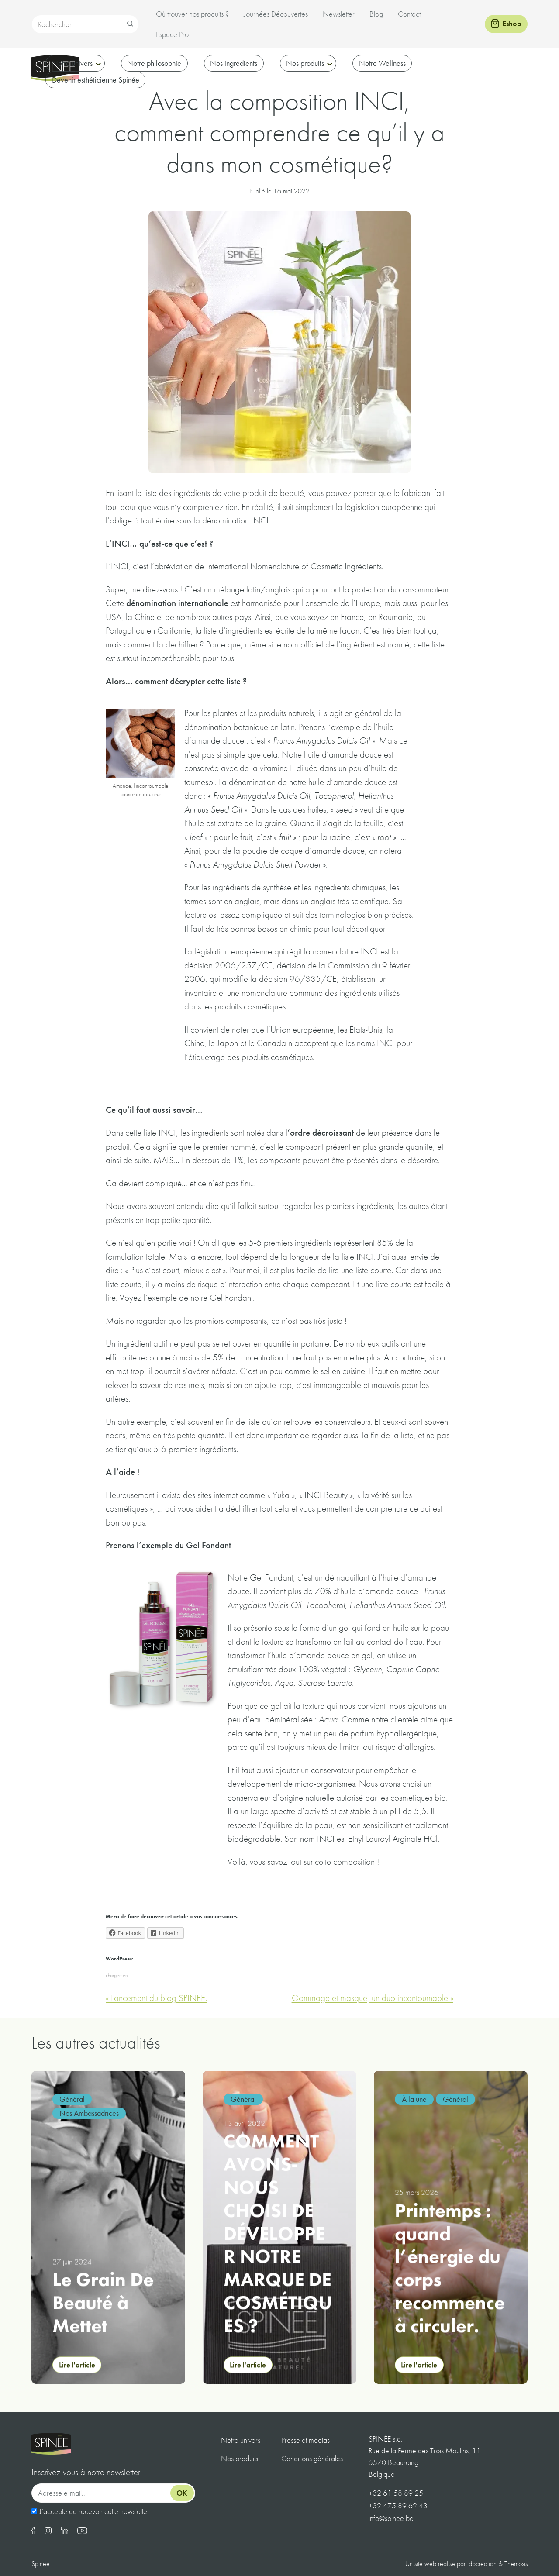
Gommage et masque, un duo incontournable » (372, 1998)
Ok (181, 2493)
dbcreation (483, 2563)
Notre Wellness (382, 63)
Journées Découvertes (276, 14)
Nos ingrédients (233, 63)
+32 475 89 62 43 (398, 2505)
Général (72, 2099)
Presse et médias (305, 2440)
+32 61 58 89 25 (396, 2493)
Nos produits (305, 63)
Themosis (516, 2563)
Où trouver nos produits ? (192, 14)
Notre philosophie (154, 63)
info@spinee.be (391, 2518)
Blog (376, 14)
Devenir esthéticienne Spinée (95, 80)
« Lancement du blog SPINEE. (156, 1998)
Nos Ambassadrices (89, 2113)
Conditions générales (312, 2458)
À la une (414, 2099)
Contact (409, 14)
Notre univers (72, 63)
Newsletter (339, 14)
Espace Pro (172, 34)
